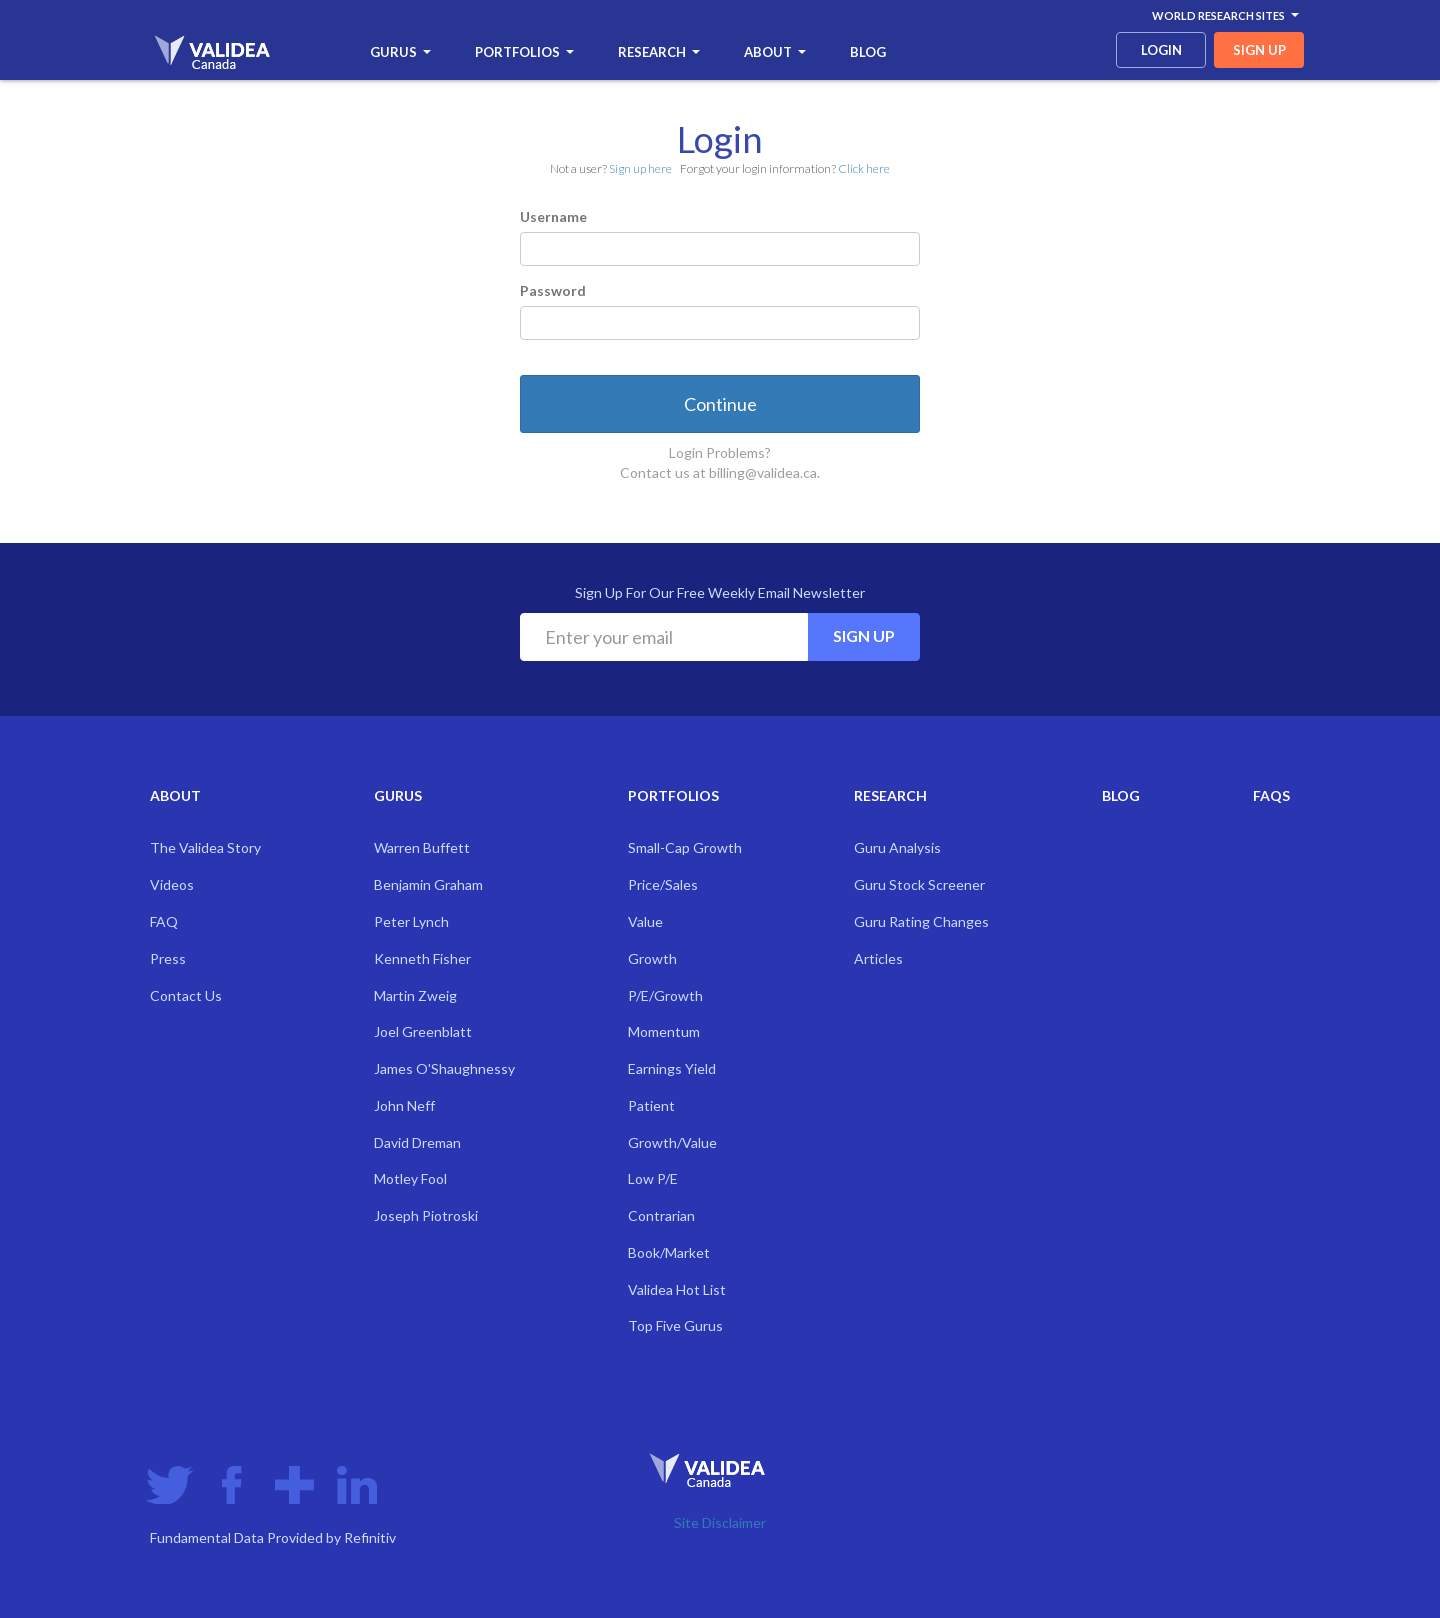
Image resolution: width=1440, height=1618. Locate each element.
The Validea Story (205, 847)
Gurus (400, 52)
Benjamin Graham (428, 884)
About (775, 52)
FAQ (164, 921)
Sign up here (640, 168)
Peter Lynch (411, 921)
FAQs (1271, 795)
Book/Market (669, 1252)
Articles (878, 958)
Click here (864, 168)
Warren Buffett (422, 847)
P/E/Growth (665, 995)
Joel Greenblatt (423, 1031)
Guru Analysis (897, 847)
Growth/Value (672, 1142)
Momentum (664, 1031)
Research (659, 52)
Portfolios (524, 52)
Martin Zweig (415, 995)
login (1161, 50)
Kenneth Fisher (422, 958)
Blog (868, 52)
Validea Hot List (677, 1289)
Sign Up (864, 635)
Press (168, 958)
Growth (652, 958)
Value (645, 921)
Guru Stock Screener (919, 884)
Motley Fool (410, 1178)
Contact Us (186, 995)
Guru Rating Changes (921, 921)
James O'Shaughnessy (444, 1068)
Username (553, 216)
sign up (1259, 50)
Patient (651, 1105)
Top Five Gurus (675, 1325)
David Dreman (417, 1142)
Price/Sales (663, 884)
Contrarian (661, 1215)
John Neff (404, 1105)
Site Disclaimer (720, 1522)
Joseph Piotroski (426, 1215)
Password (553, 290)
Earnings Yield (672, 1068)
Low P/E (653, 1178)
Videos (172, 884)
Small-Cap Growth (685, 847)
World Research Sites (1225, 15)
